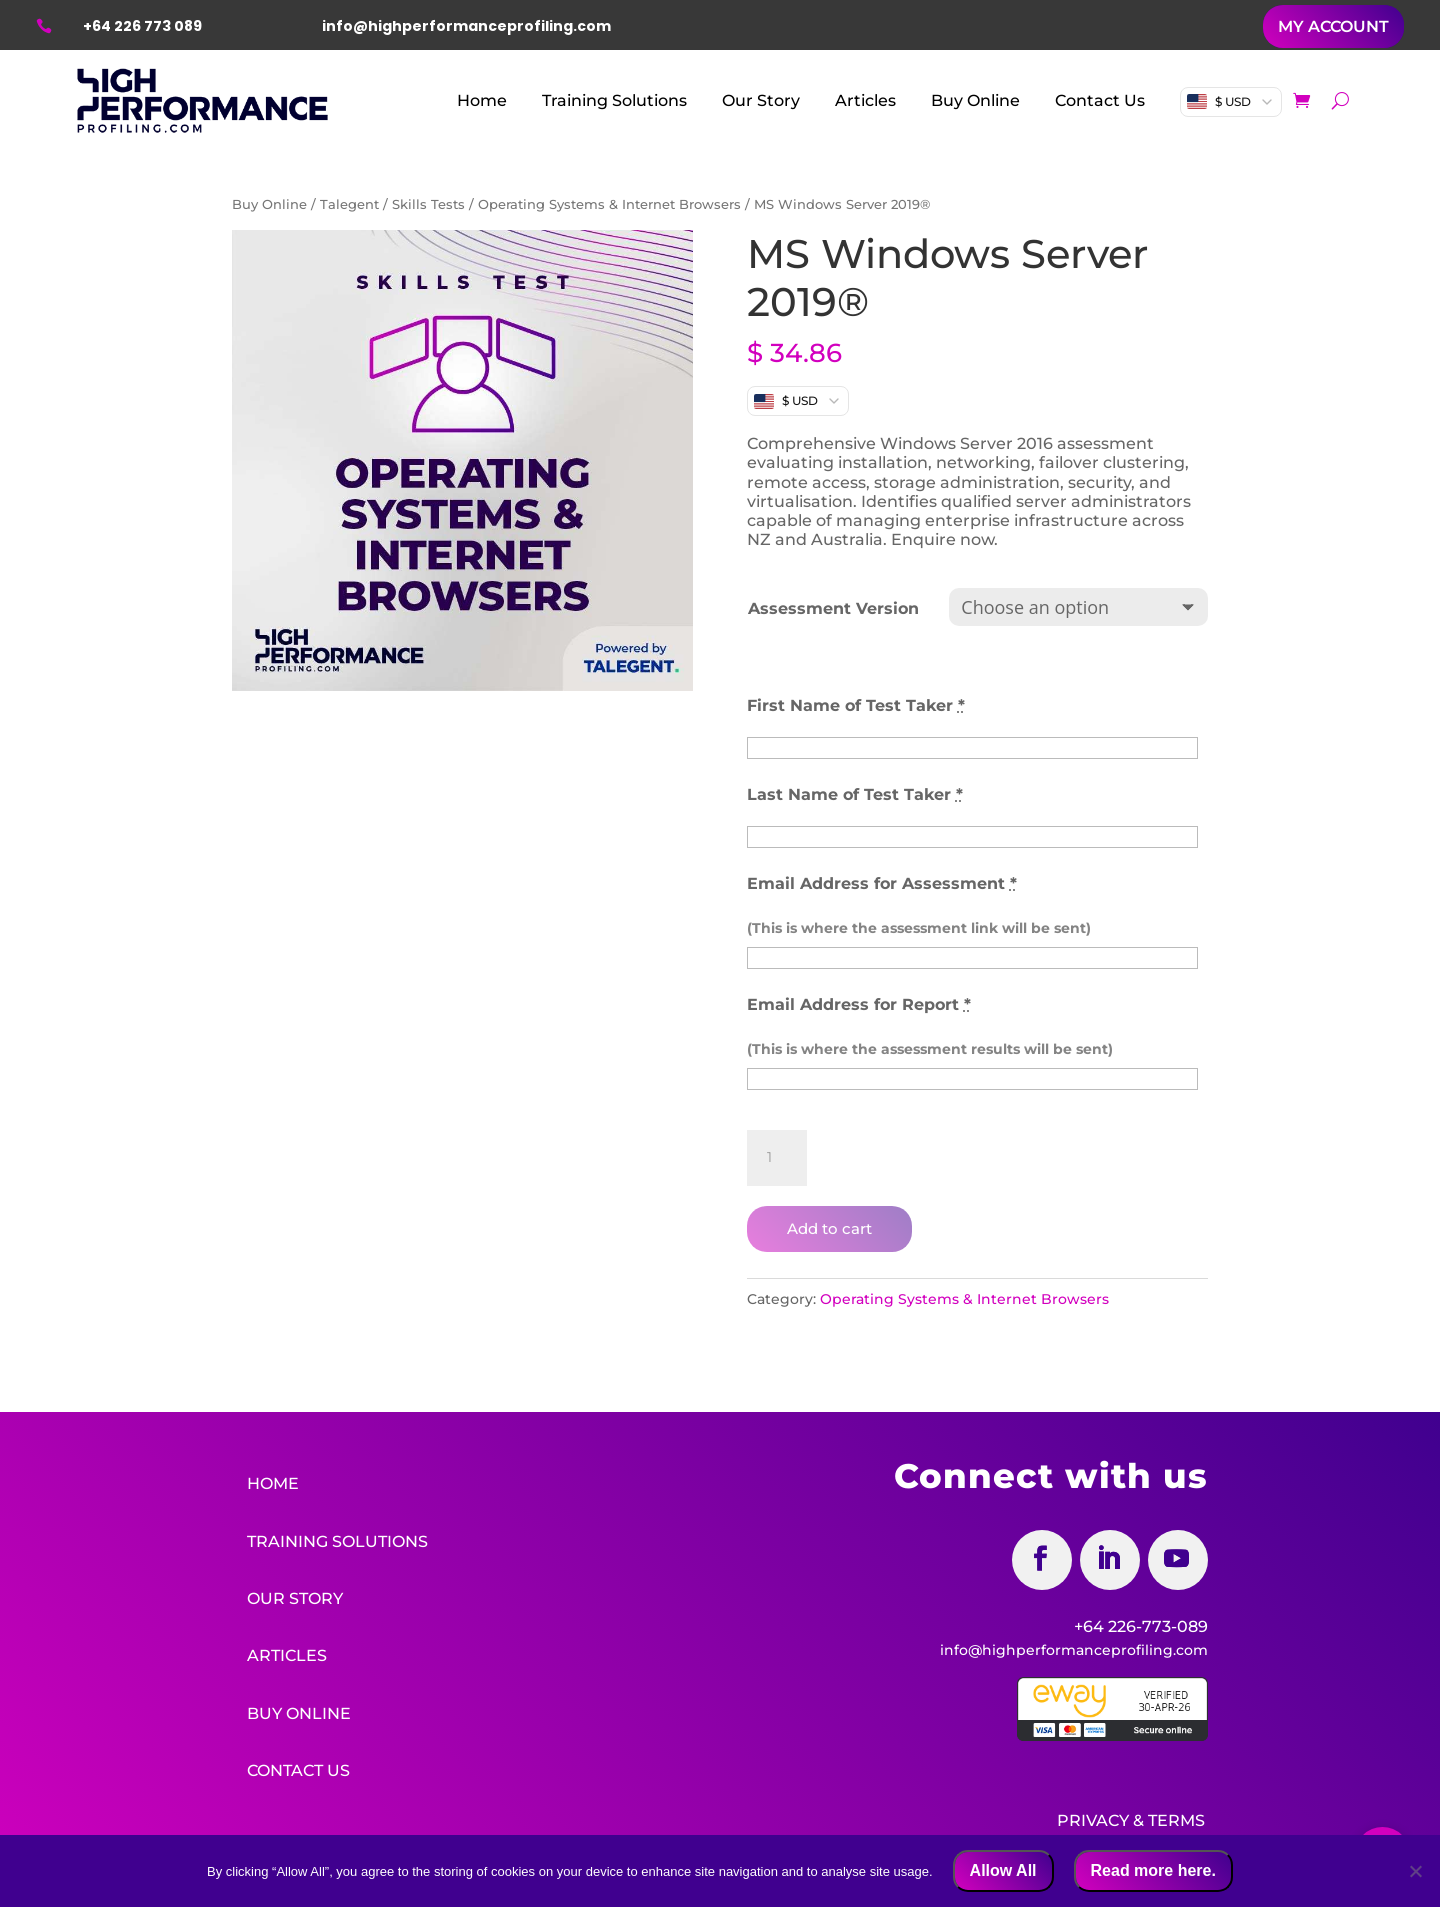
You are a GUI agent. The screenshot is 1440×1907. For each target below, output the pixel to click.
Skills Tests (428, 204)
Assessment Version (833, 608)
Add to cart (829, 1228)
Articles (865, 100)
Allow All (1003, 1870)
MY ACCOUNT (1333, 26)
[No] (1415, 1871)
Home (482, 100)
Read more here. (1153, 1870)
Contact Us (1100, 100)
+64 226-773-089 (1141, 1626)
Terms (1176, 1816)
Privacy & (1100, 1816)
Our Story (761, 100)
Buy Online (975, 100)
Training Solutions (614, 100)
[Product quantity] (777, 1158)
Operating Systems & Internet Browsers (609, 204)
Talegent (349, 204)
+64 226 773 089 (142, 26)
